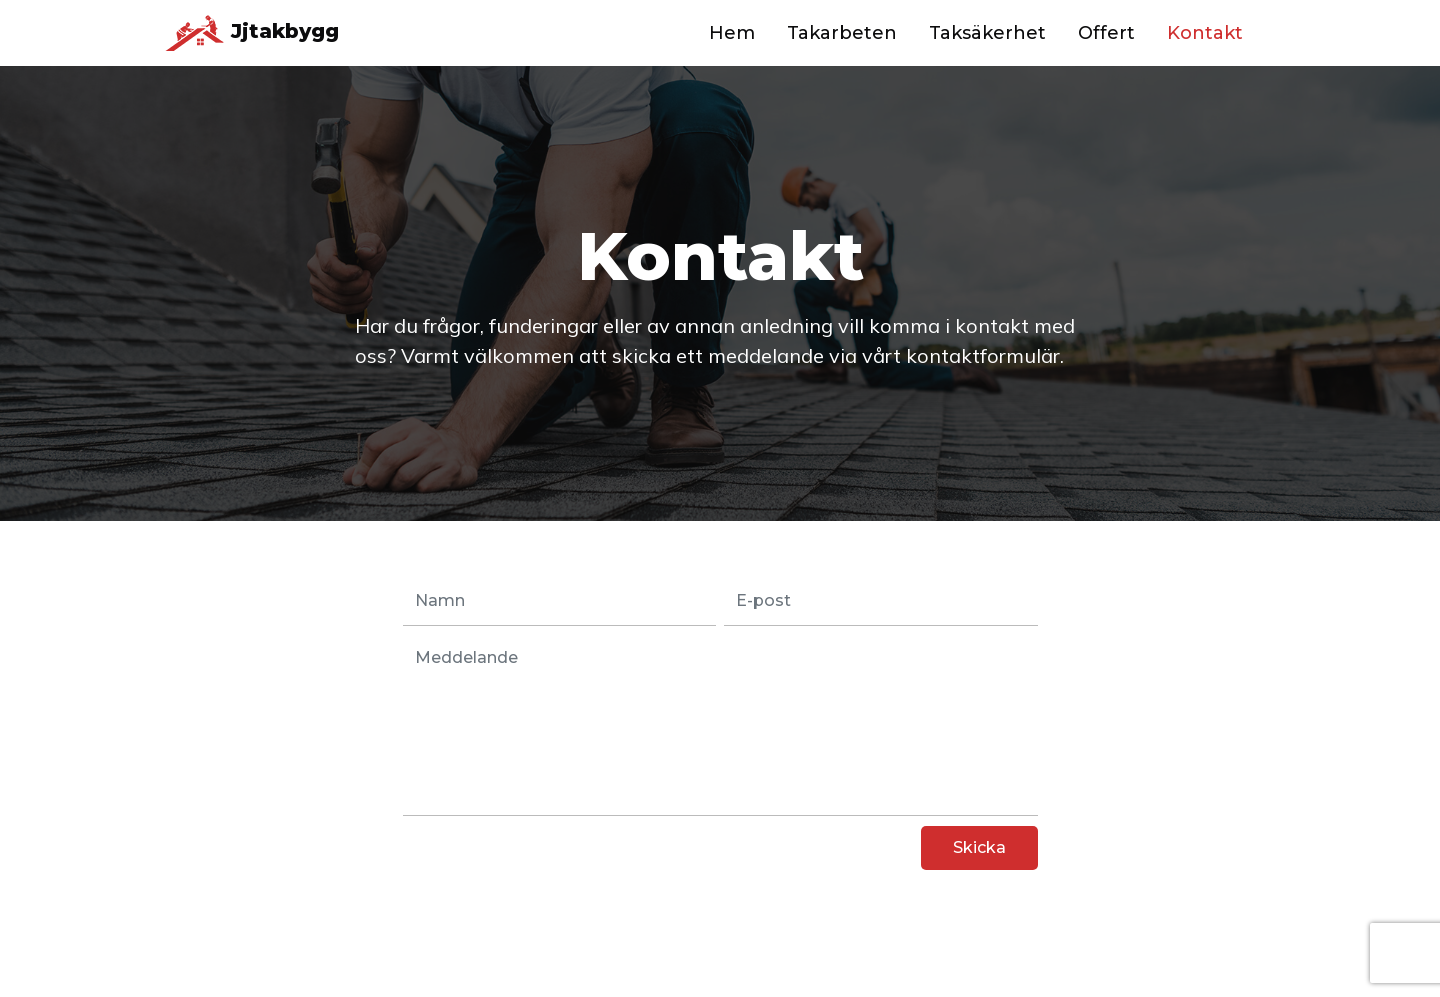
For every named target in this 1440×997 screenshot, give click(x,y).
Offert (1106, 33)
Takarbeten (842, 33)
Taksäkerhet (987, 33)
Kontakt (1205, 33)
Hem (732, 33)
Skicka (979, 847)
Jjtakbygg (252, 33)
